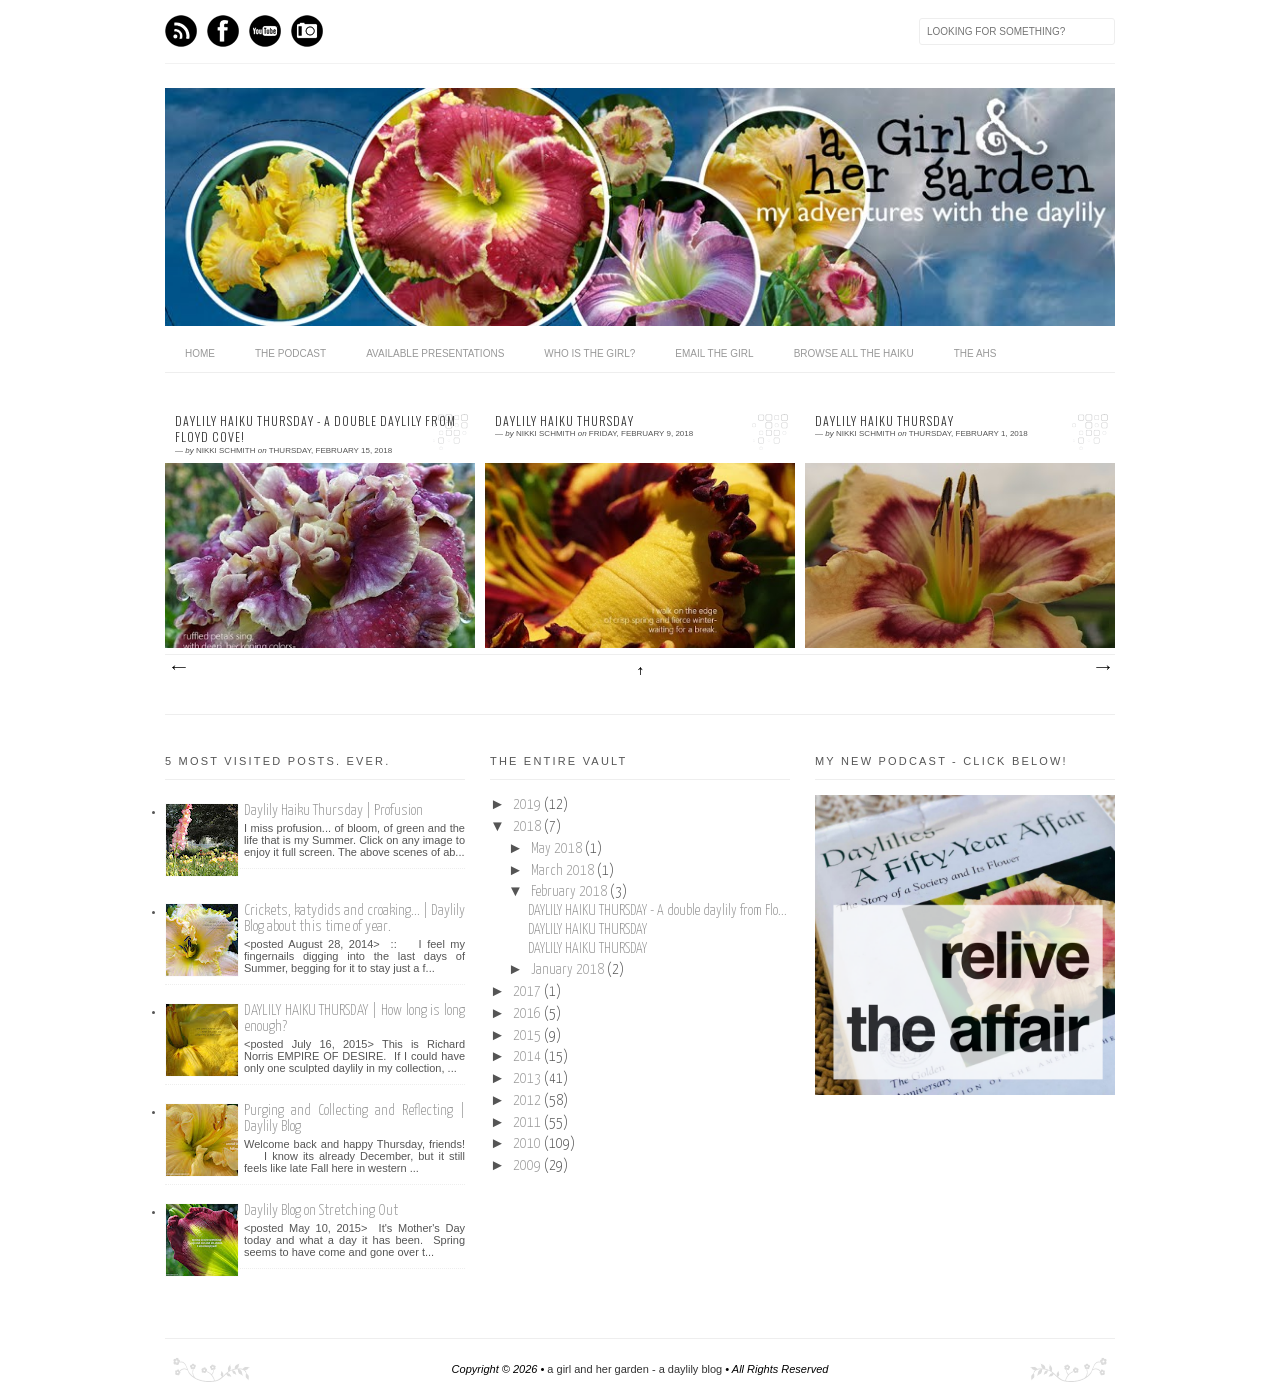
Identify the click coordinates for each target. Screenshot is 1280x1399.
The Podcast (290, 353)
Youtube (265, 31)
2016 (528, 1014)
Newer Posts (178, 668)
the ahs (975, 353)
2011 (528, 1123)
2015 (528, 1036)
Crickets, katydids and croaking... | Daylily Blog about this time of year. (354, 918)
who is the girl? (589, 353)
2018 (528, 827)
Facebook (223, 31)
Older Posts (1102, 668)
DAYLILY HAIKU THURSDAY (564, 421)
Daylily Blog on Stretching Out (321, 1210)
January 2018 (569, 970)
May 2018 (558, 849)
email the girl (714, 353)
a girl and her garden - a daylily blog (634, 1369)
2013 (528, 1079)
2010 (528, 1144)
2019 (528, 805)
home (200, 353)
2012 (528, 1101)
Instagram (307, 31)
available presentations (435, 353)
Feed (181, 31)
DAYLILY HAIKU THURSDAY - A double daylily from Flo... (657, 911)
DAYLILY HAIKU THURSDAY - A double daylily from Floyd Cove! (315, 429)
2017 (528, 992)
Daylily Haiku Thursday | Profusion (333, 810)
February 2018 (570, 892)
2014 (528, 1057)
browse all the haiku (854, 353)
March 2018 (564, 871)
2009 (528, 1166)
